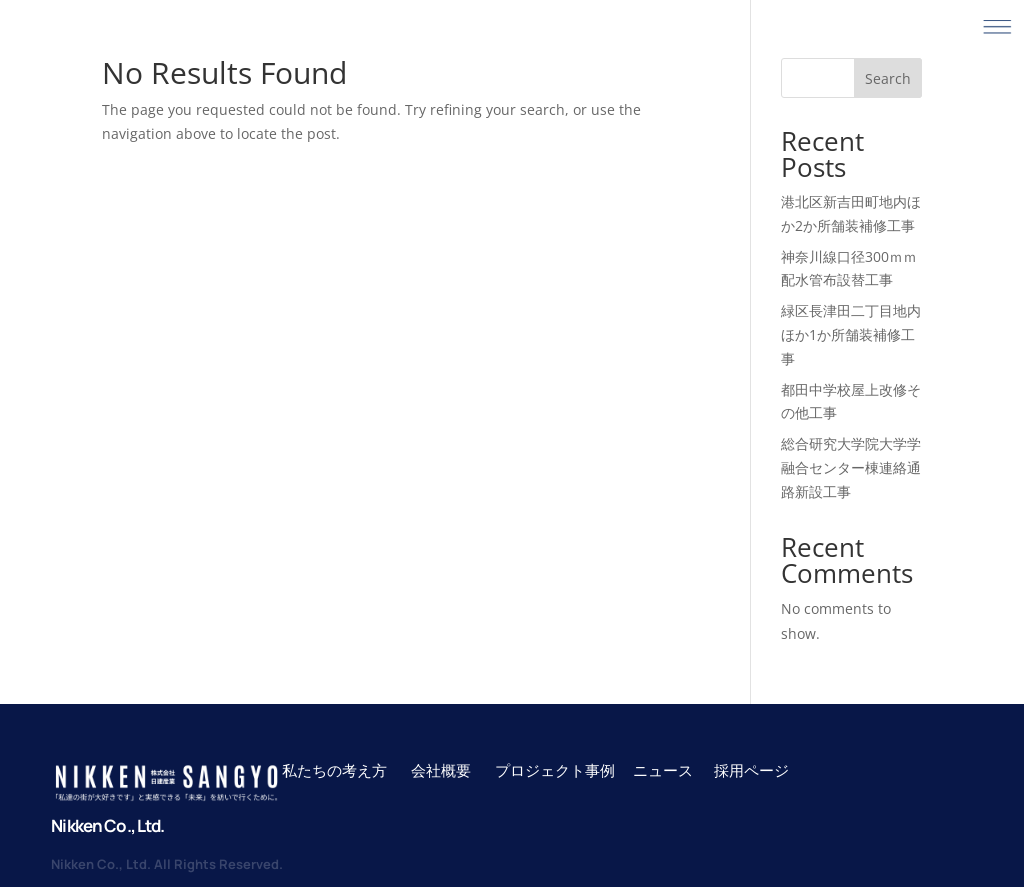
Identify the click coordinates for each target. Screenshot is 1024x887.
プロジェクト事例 (556, 769)
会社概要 (441, 769)
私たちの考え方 (334, 769)
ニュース (663, 769)
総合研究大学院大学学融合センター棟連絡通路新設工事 (851, 467)
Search (888, 78)
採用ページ (751, 769)
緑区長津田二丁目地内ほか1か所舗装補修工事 (851, 334)
